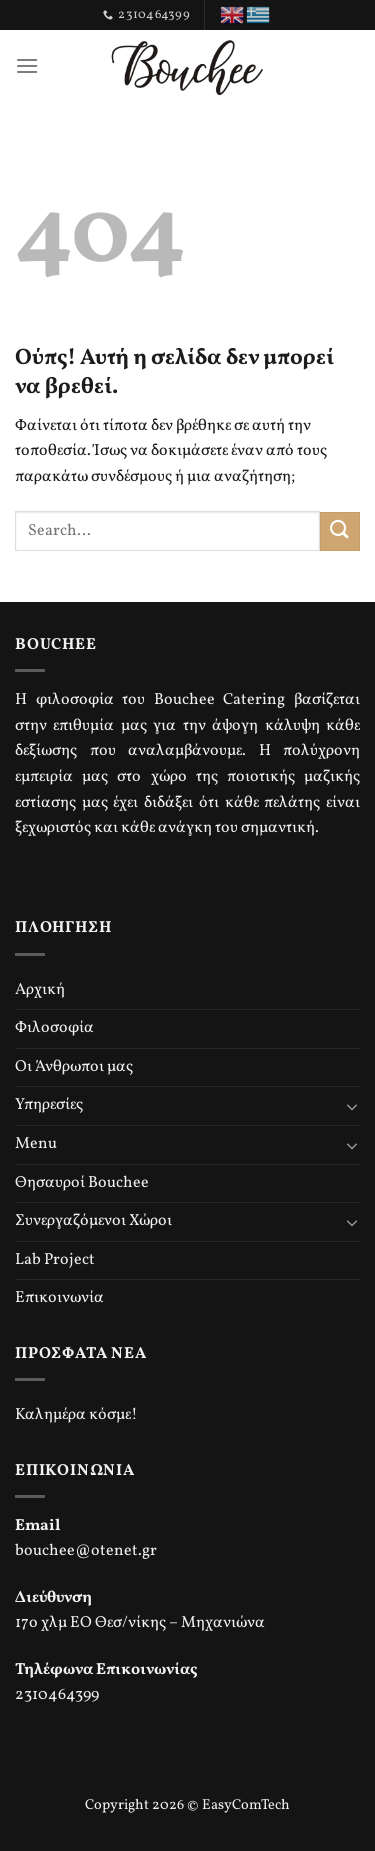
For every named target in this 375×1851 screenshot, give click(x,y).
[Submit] (340, 531)
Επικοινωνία (59, 1298)
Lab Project (55, 1260)
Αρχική (40, 990)
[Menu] (27, 65)
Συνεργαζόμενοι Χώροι (93, 1221)
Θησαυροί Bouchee (82, 1183)
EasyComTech (246, 1805)
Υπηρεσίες (49, 1105)
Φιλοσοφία (54, 1028)
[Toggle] (352, 1106)
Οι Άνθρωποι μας (74, 1067)
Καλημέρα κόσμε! (76, 1415)
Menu (36, 1144)
